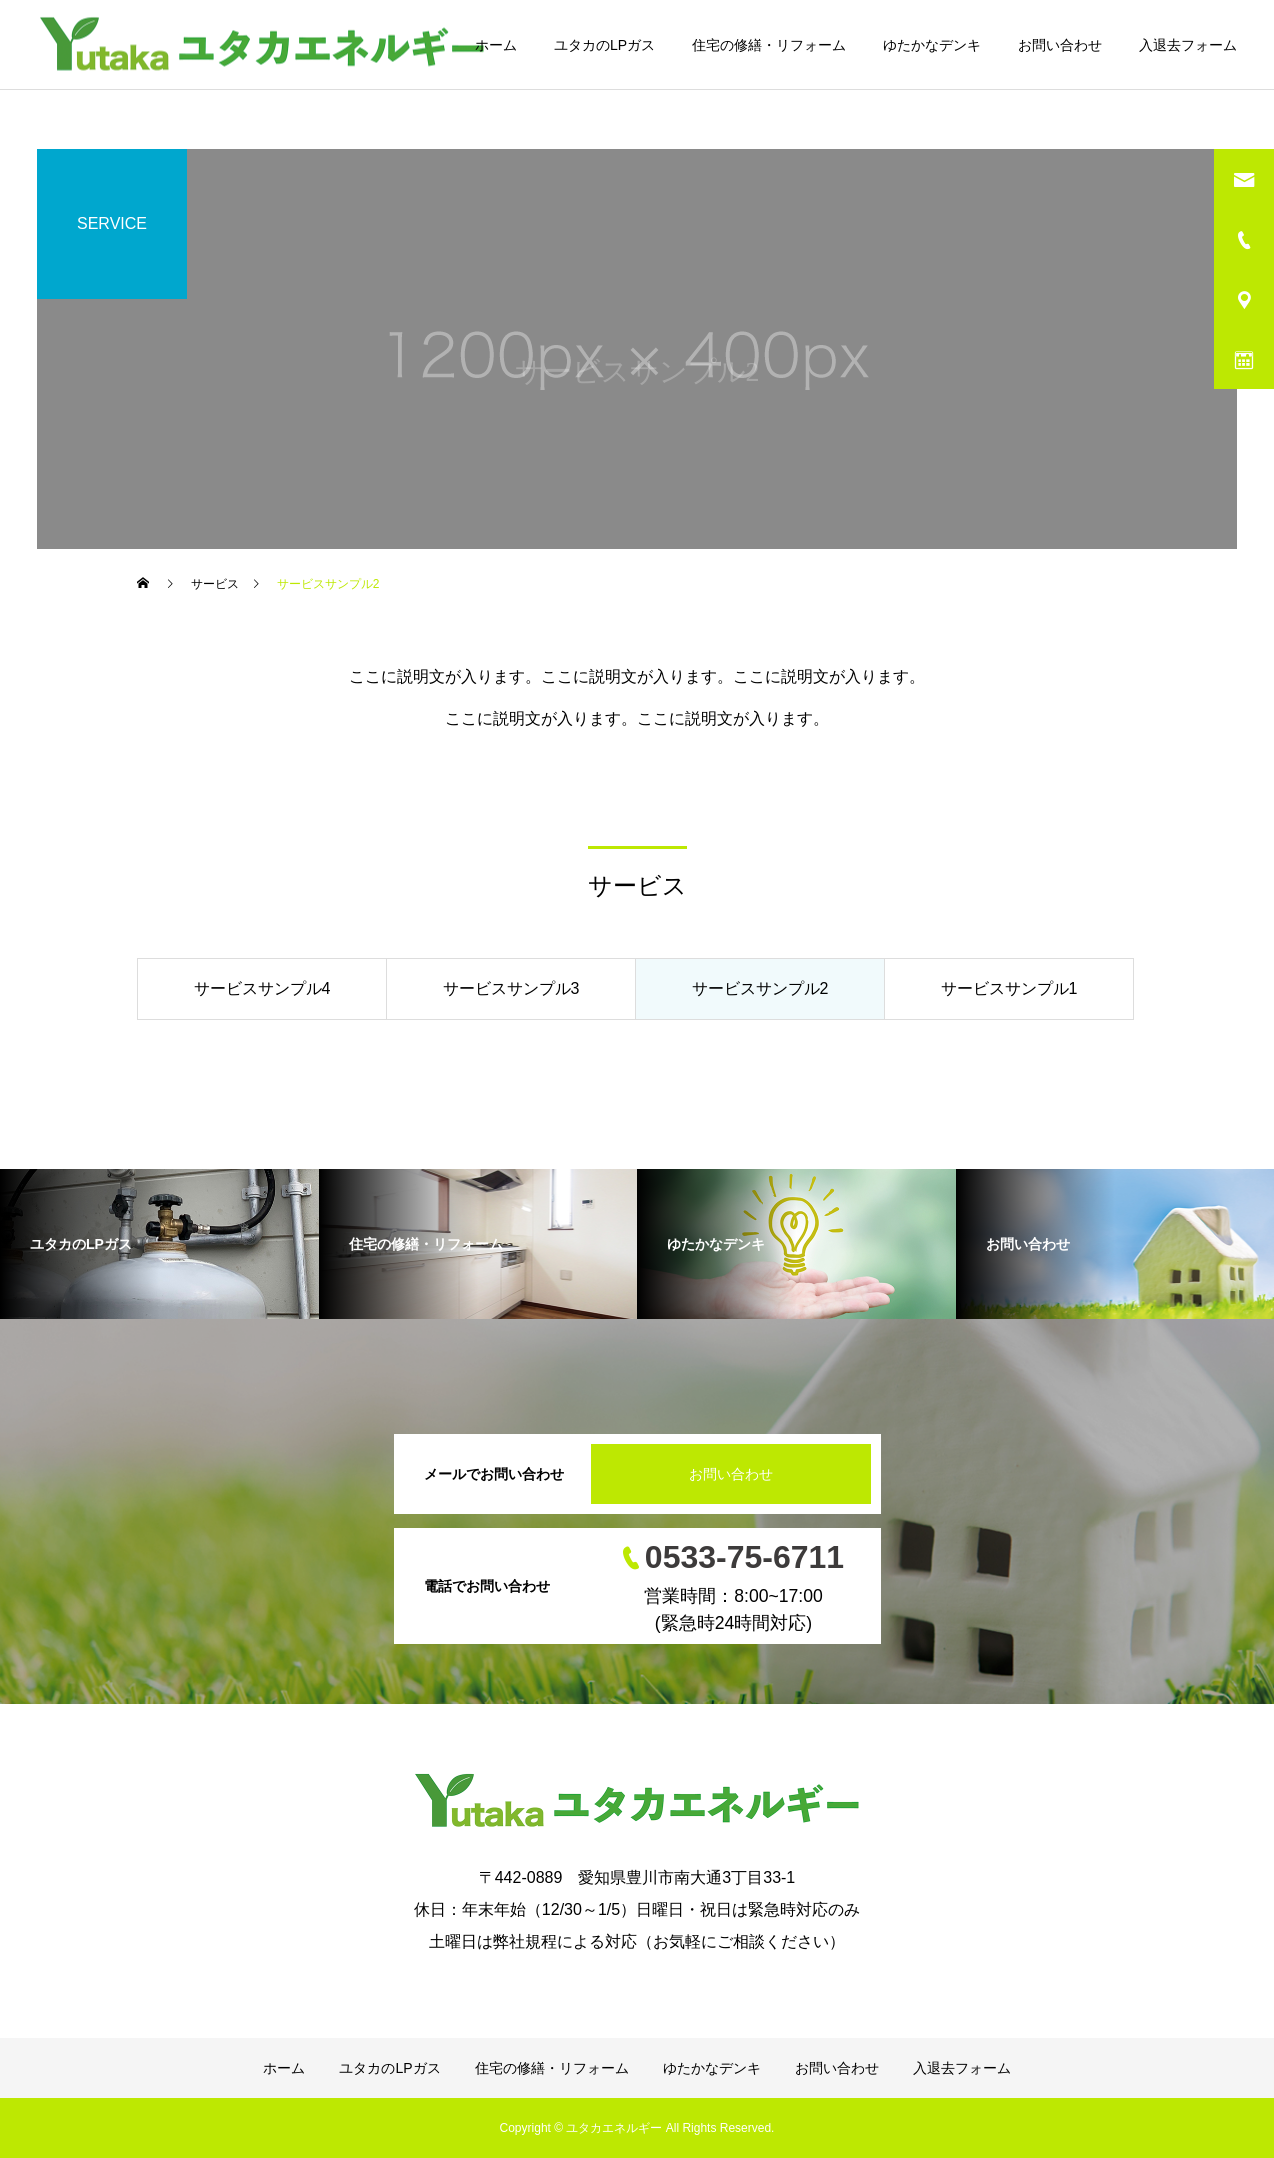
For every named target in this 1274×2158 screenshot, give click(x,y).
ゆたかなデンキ (932, 45)
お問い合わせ (1060, 45)
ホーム (496, 45)
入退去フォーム (1188, 45)
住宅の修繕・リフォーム (769, 45)
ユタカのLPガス (604, 45)
